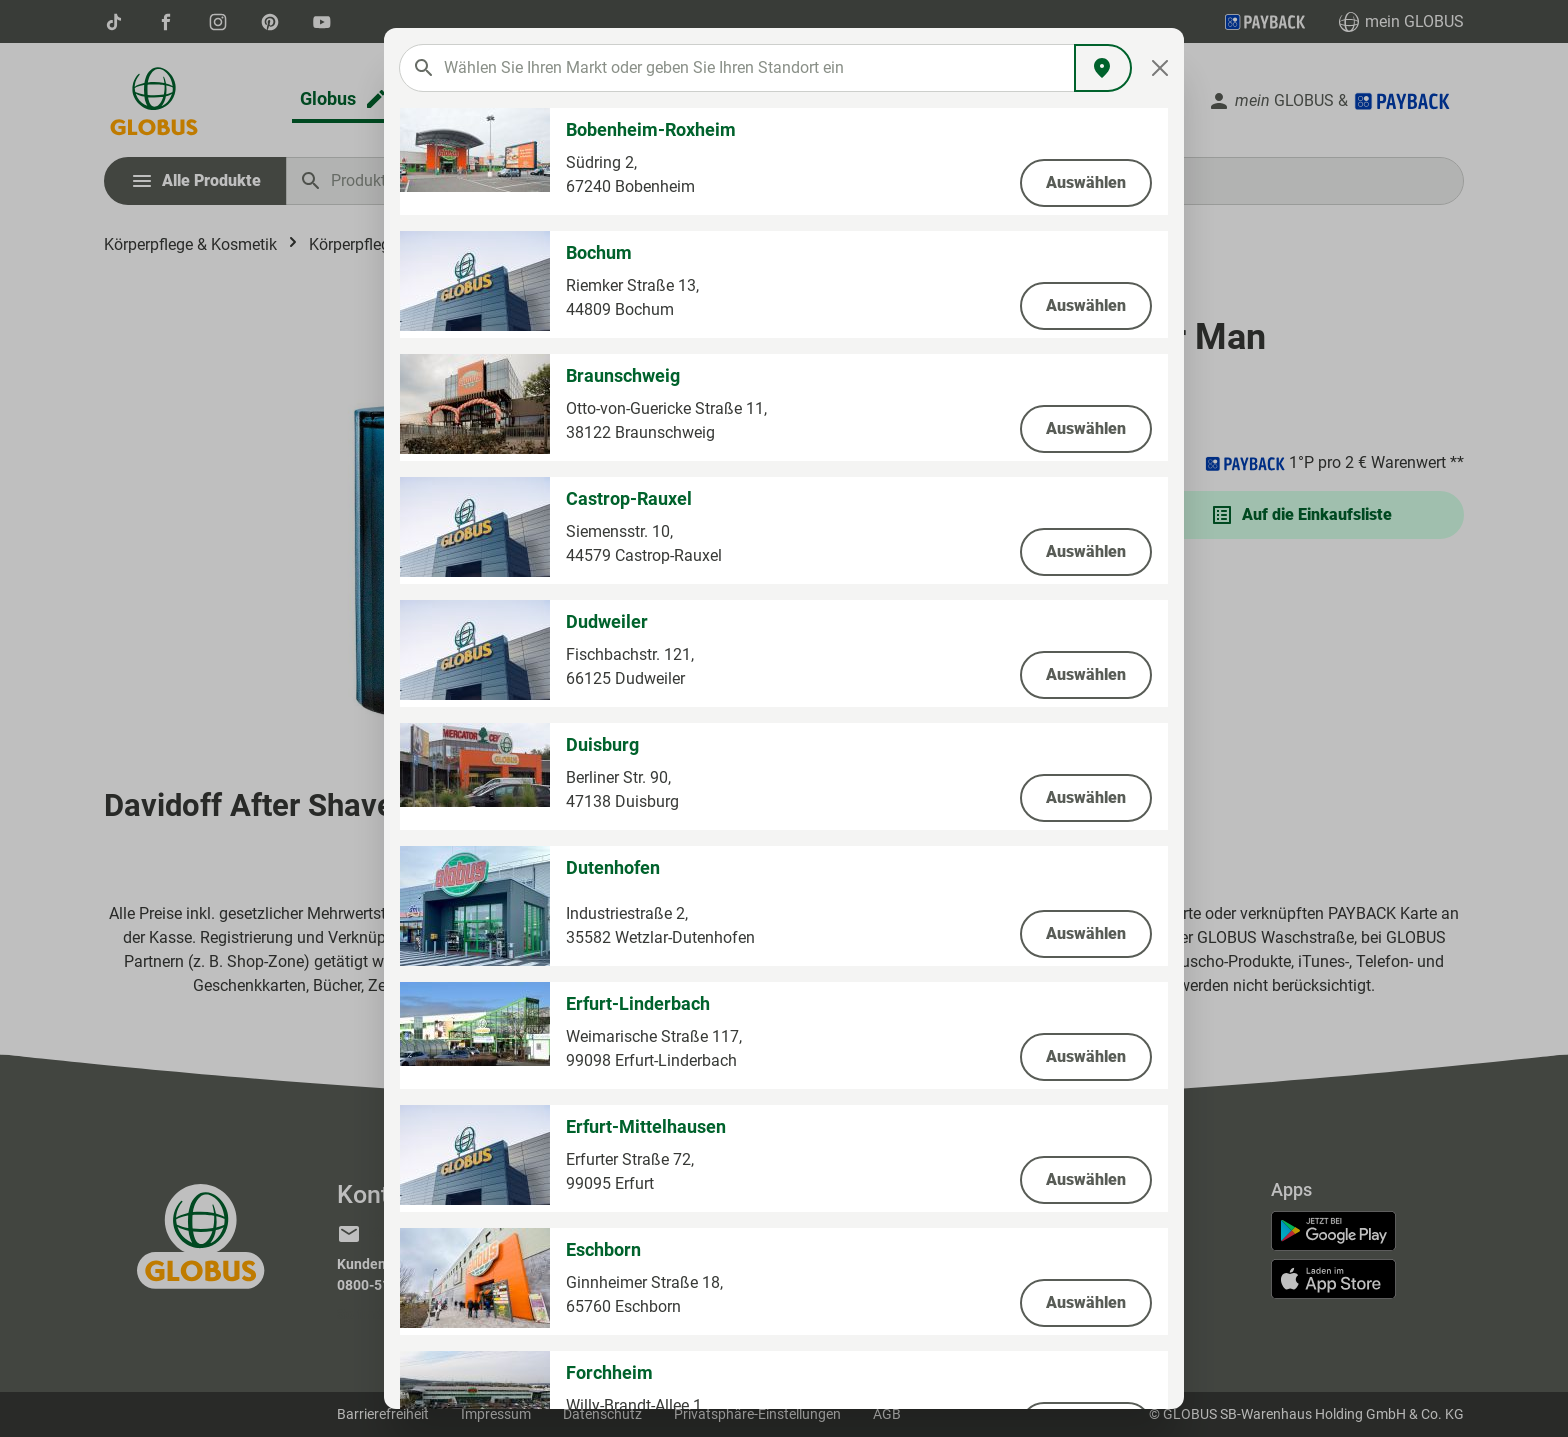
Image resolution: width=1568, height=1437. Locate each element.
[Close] (1160, 68)
